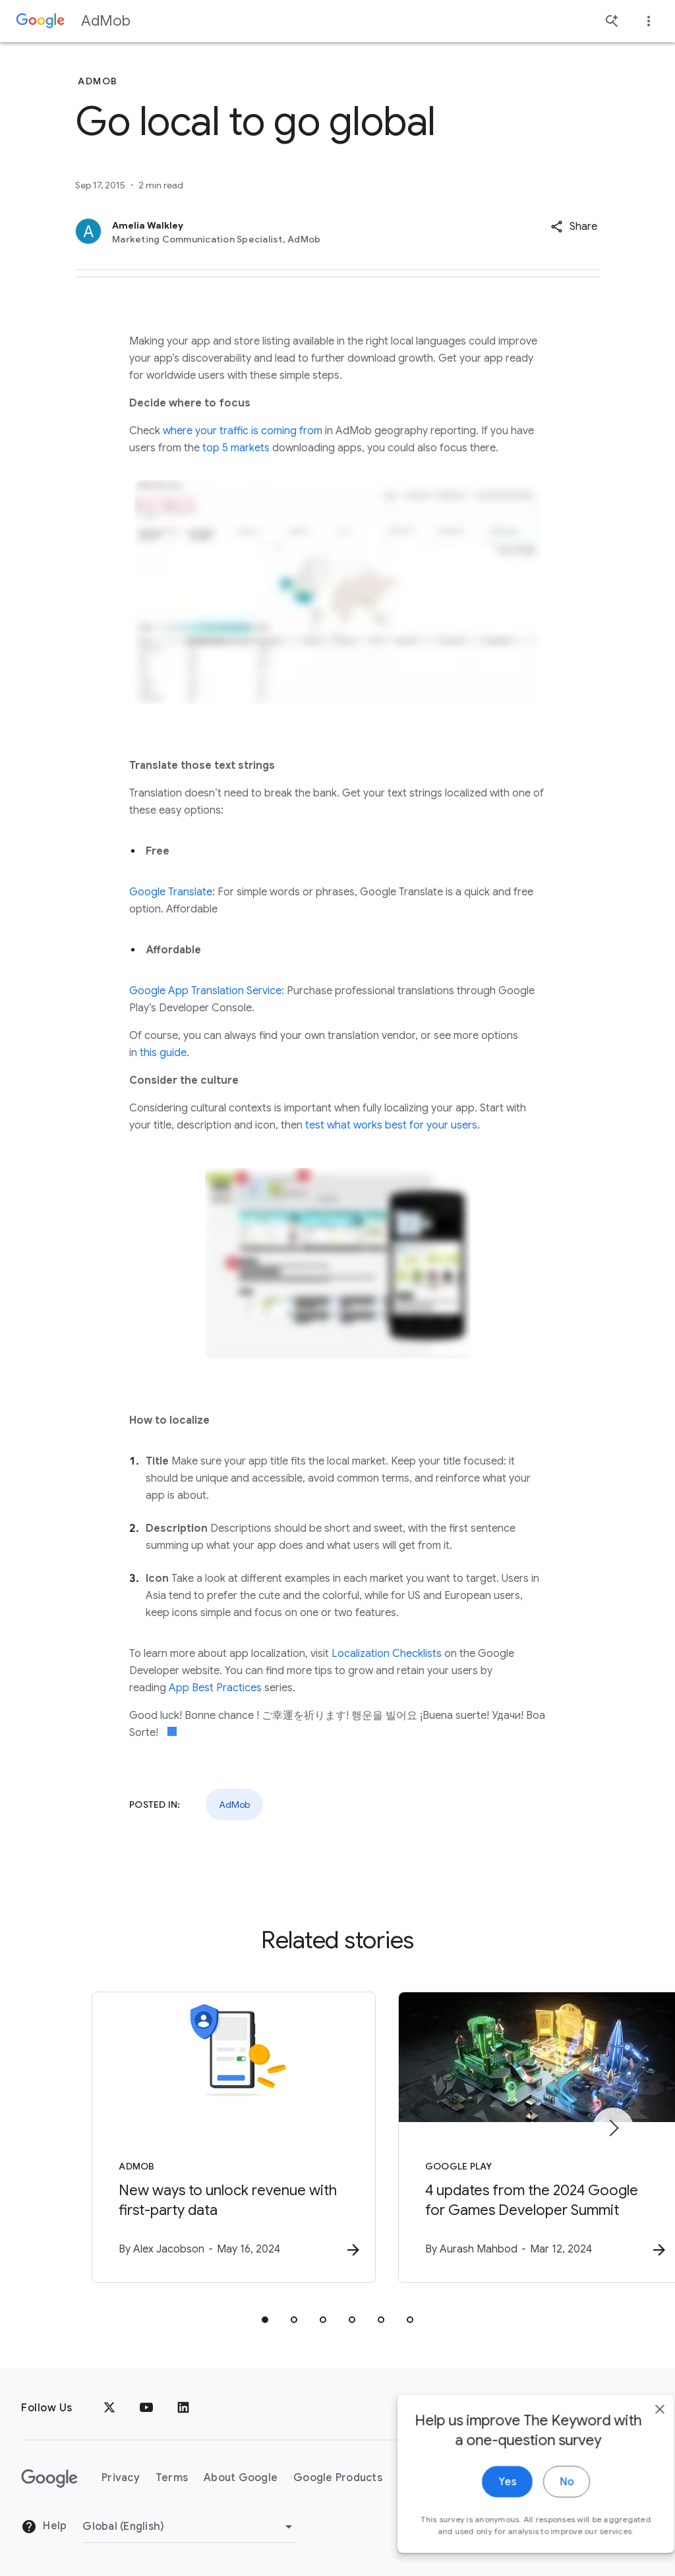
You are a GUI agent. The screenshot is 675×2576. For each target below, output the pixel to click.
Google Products (337, 2477)
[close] (634, 2432)
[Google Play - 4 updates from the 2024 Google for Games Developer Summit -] (510, 2138)
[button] (574, 226)
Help (44, 2526)
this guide (163, 1052)
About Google (241, 2477)
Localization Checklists (387, 1653)
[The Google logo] (49, 2478)
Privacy (121, 2477)
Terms (172, 2477)
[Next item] (613, 2128)
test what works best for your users (391, 1125)
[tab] (264, 2321)
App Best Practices (215, 1687)
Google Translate (170, 892)
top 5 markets (236, 448)
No (541, 2504)
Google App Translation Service (205, 990)
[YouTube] (146, 2408)
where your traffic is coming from (242, 430)
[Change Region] (189, 2526)
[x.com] (109, 2408)
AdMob (106, 21)
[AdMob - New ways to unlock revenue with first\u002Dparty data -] (165, 2138)
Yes (481, 2504)
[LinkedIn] (183, 2408)
